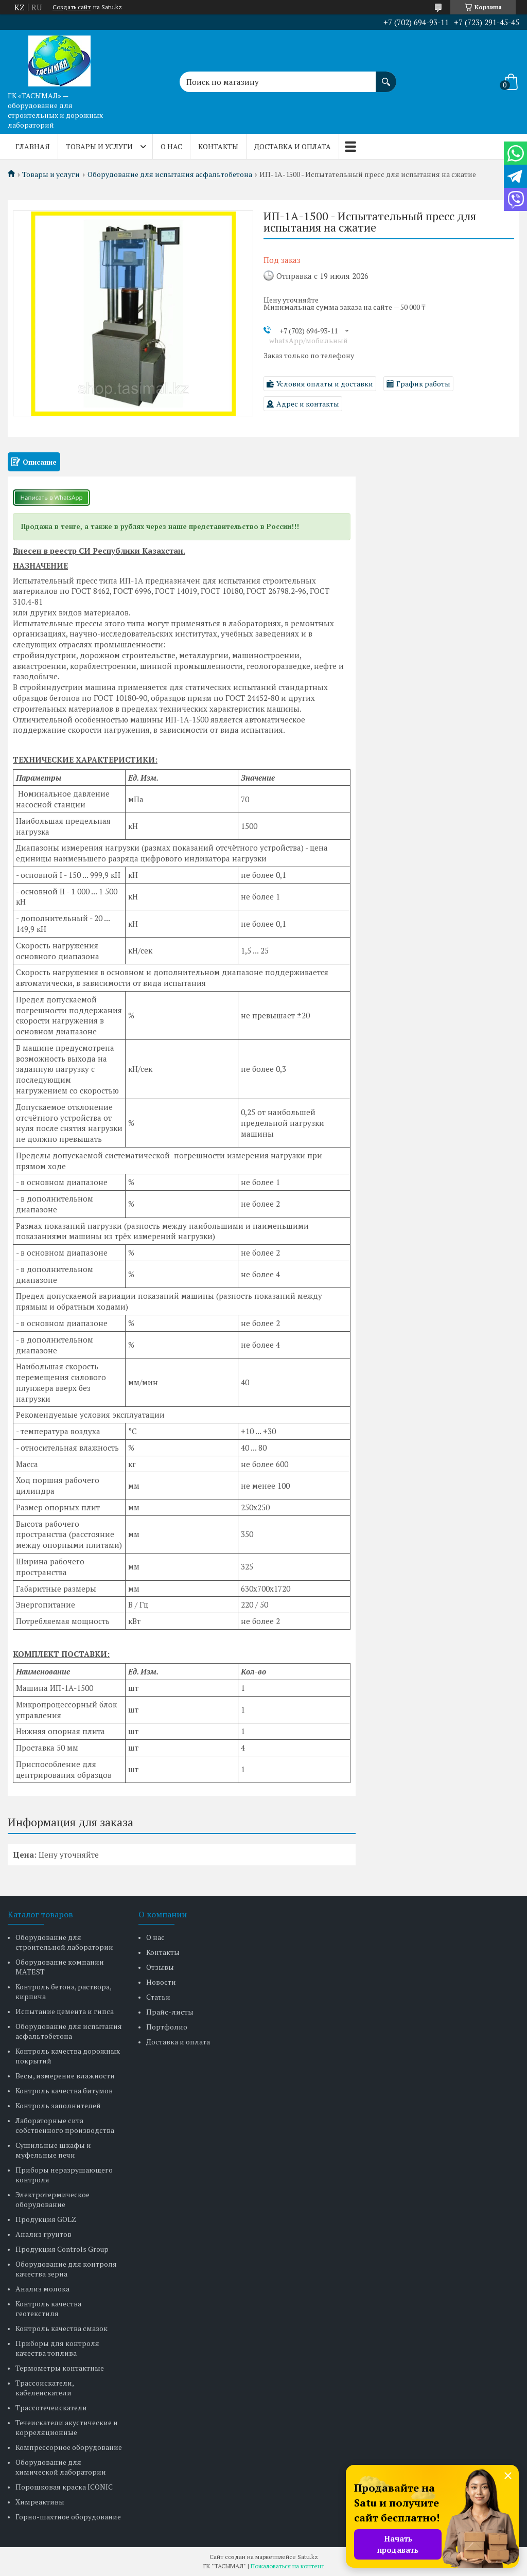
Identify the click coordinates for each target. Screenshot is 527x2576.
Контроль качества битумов (64, 2090)
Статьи (158, 1997)
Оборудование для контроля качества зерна (66, 2269)
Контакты (218, 146)
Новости (161, 1982)
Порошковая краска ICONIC (64, 2487)
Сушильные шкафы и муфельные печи (53, 2150)
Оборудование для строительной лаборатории (64, 1942)
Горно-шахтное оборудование (68, 2516)
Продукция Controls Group (62, 2249)
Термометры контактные (59, 2368)
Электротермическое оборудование (52, 2199)
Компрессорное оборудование (68, 2447)
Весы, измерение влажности (65, 2075)
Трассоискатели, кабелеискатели (44, 2387)
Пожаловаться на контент (287, 2566)
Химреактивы (39, 2502)
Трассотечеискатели (51, 2407)
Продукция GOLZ (45, 2219)
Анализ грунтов (43, 2234)
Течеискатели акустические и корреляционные (66, 2427)
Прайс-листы (170, 2012)
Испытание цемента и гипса (64, 2011)
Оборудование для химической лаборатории (60, 2467)
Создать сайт (71, 7)
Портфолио (166, 2027)
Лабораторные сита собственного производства (64, 2125)
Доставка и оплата (292, 146)
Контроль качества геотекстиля (48, 2308)
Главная (32, 146)
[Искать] (386, 76)
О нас (171, 146)
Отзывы (160, 1967)
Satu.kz (307, 2557)
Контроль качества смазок (61, 2328)
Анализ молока (42, 2288)
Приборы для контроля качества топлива (57, 2348)
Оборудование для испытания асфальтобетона (169, 174)
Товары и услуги (99, 146)
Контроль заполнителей (58, 2105)
